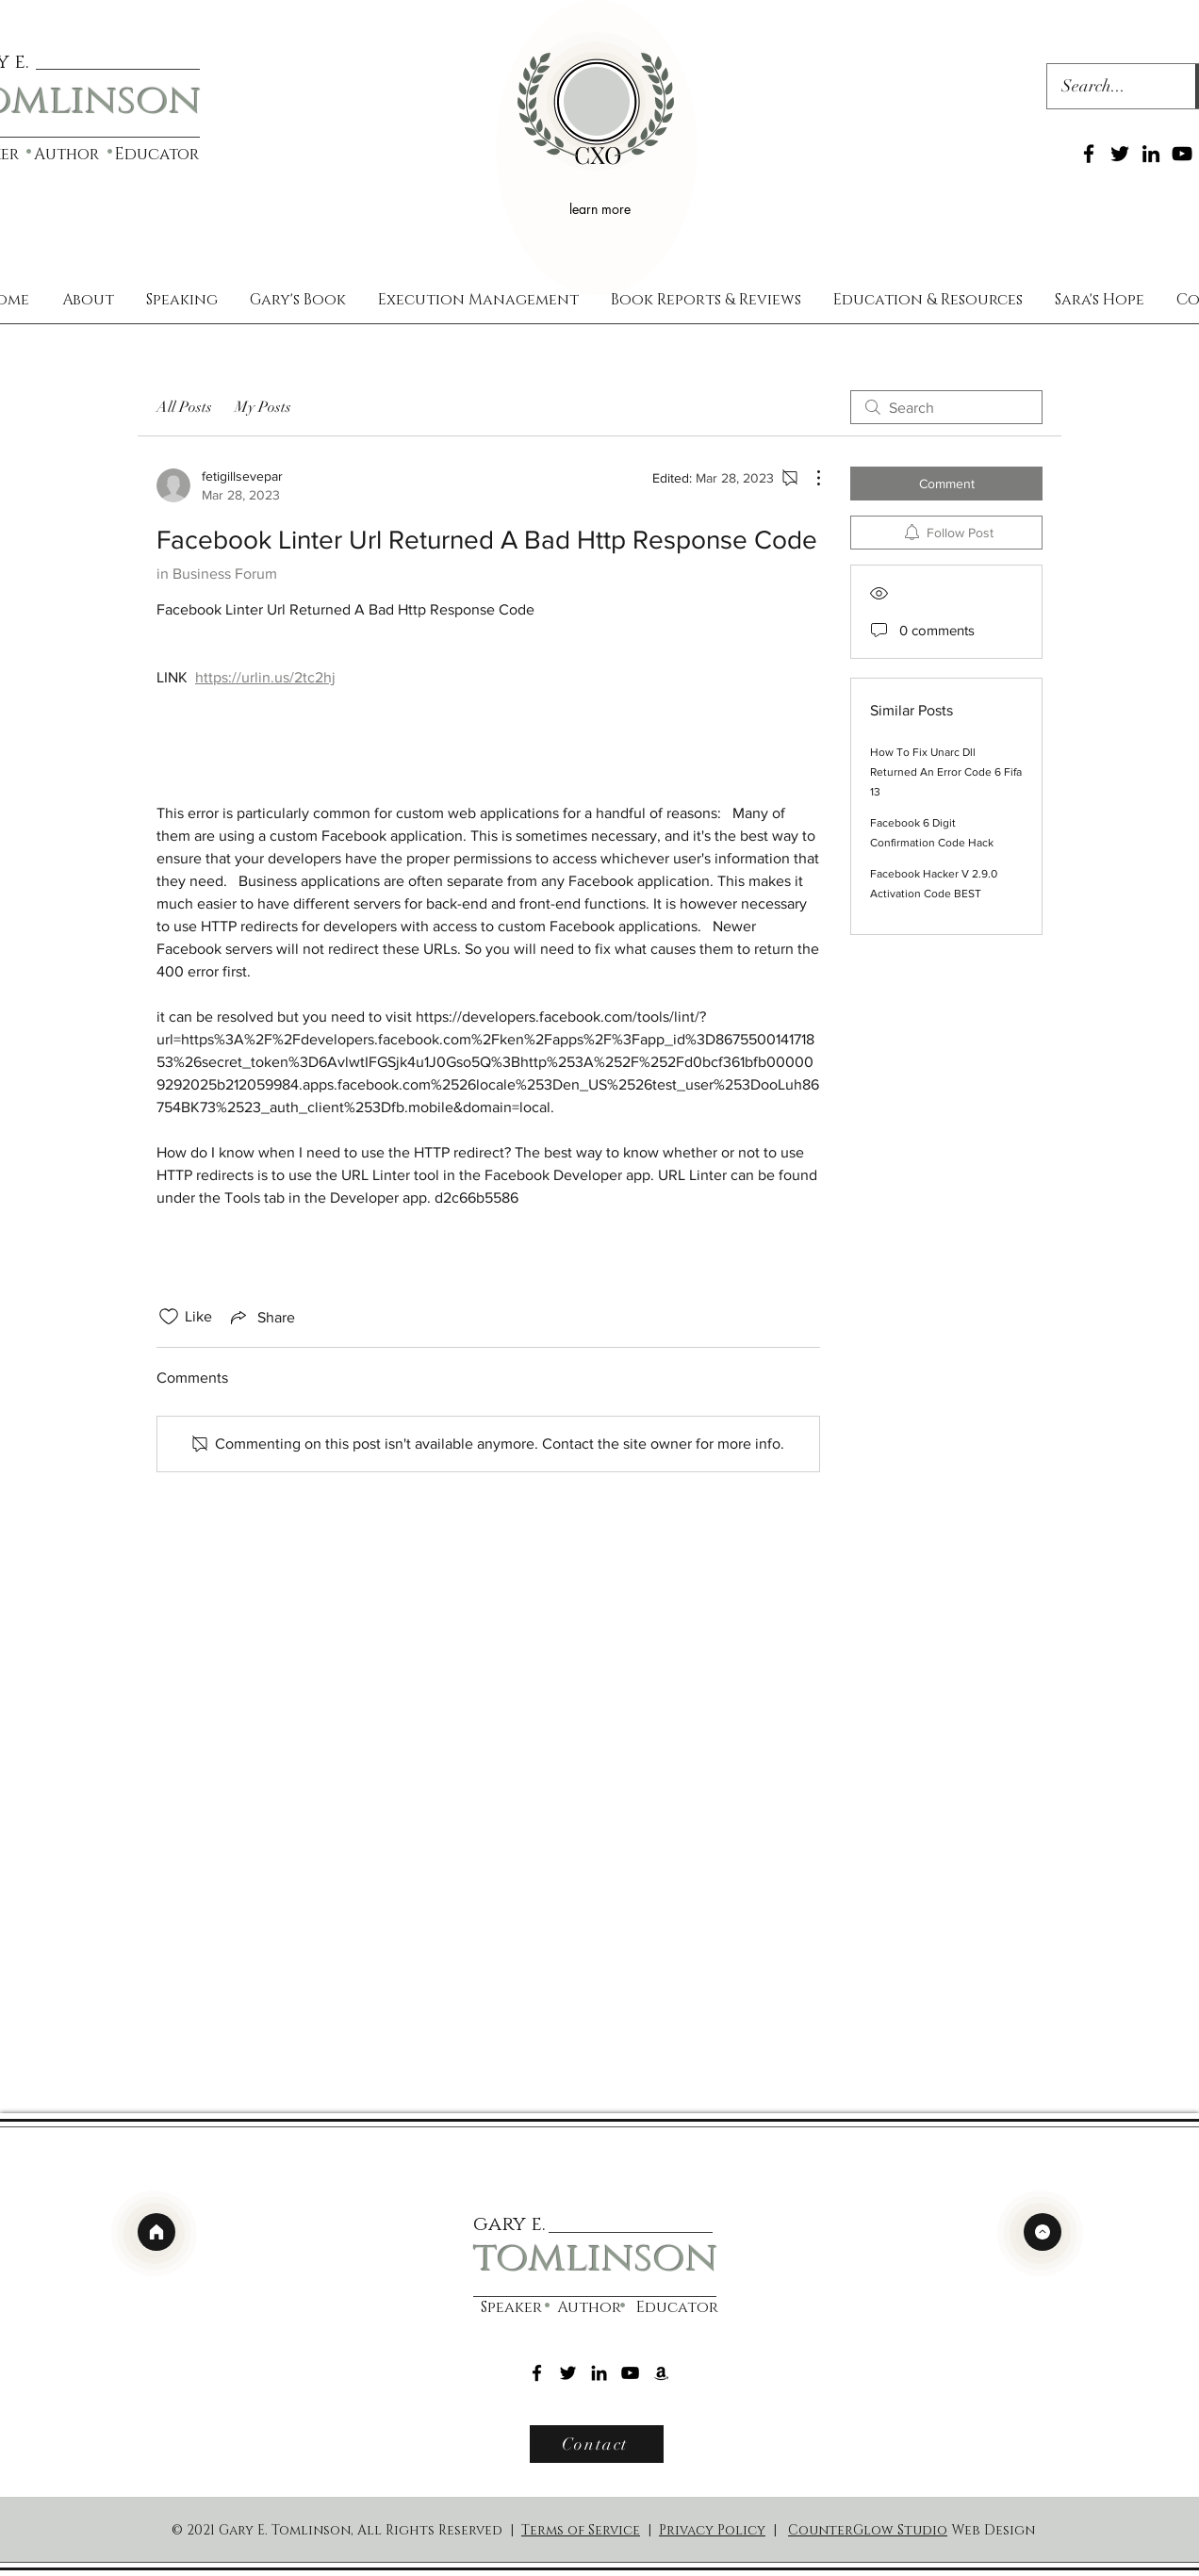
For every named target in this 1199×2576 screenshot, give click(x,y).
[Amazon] (661, 2373)
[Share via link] (261, 1316)
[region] (597, 147)
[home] (156, 2232)
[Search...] (1108, 86)
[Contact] (597, 2444)
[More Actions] (808, 478)
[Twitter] (1120, 153)
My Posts (263, 407)
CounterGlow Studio (867, 2530)
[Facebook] (1088, 153)
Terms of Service (580, 2530)
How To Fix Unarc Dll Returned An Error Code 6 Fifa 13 (946, 772)
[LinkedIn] (1151, 153)
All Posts (184, 407)
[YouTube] (1182, 153)
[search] (946, 407)
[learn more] (602, 208)
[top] (1042, 2232)
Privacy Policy (712, 2530)
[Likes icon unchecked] (168, 1316)
